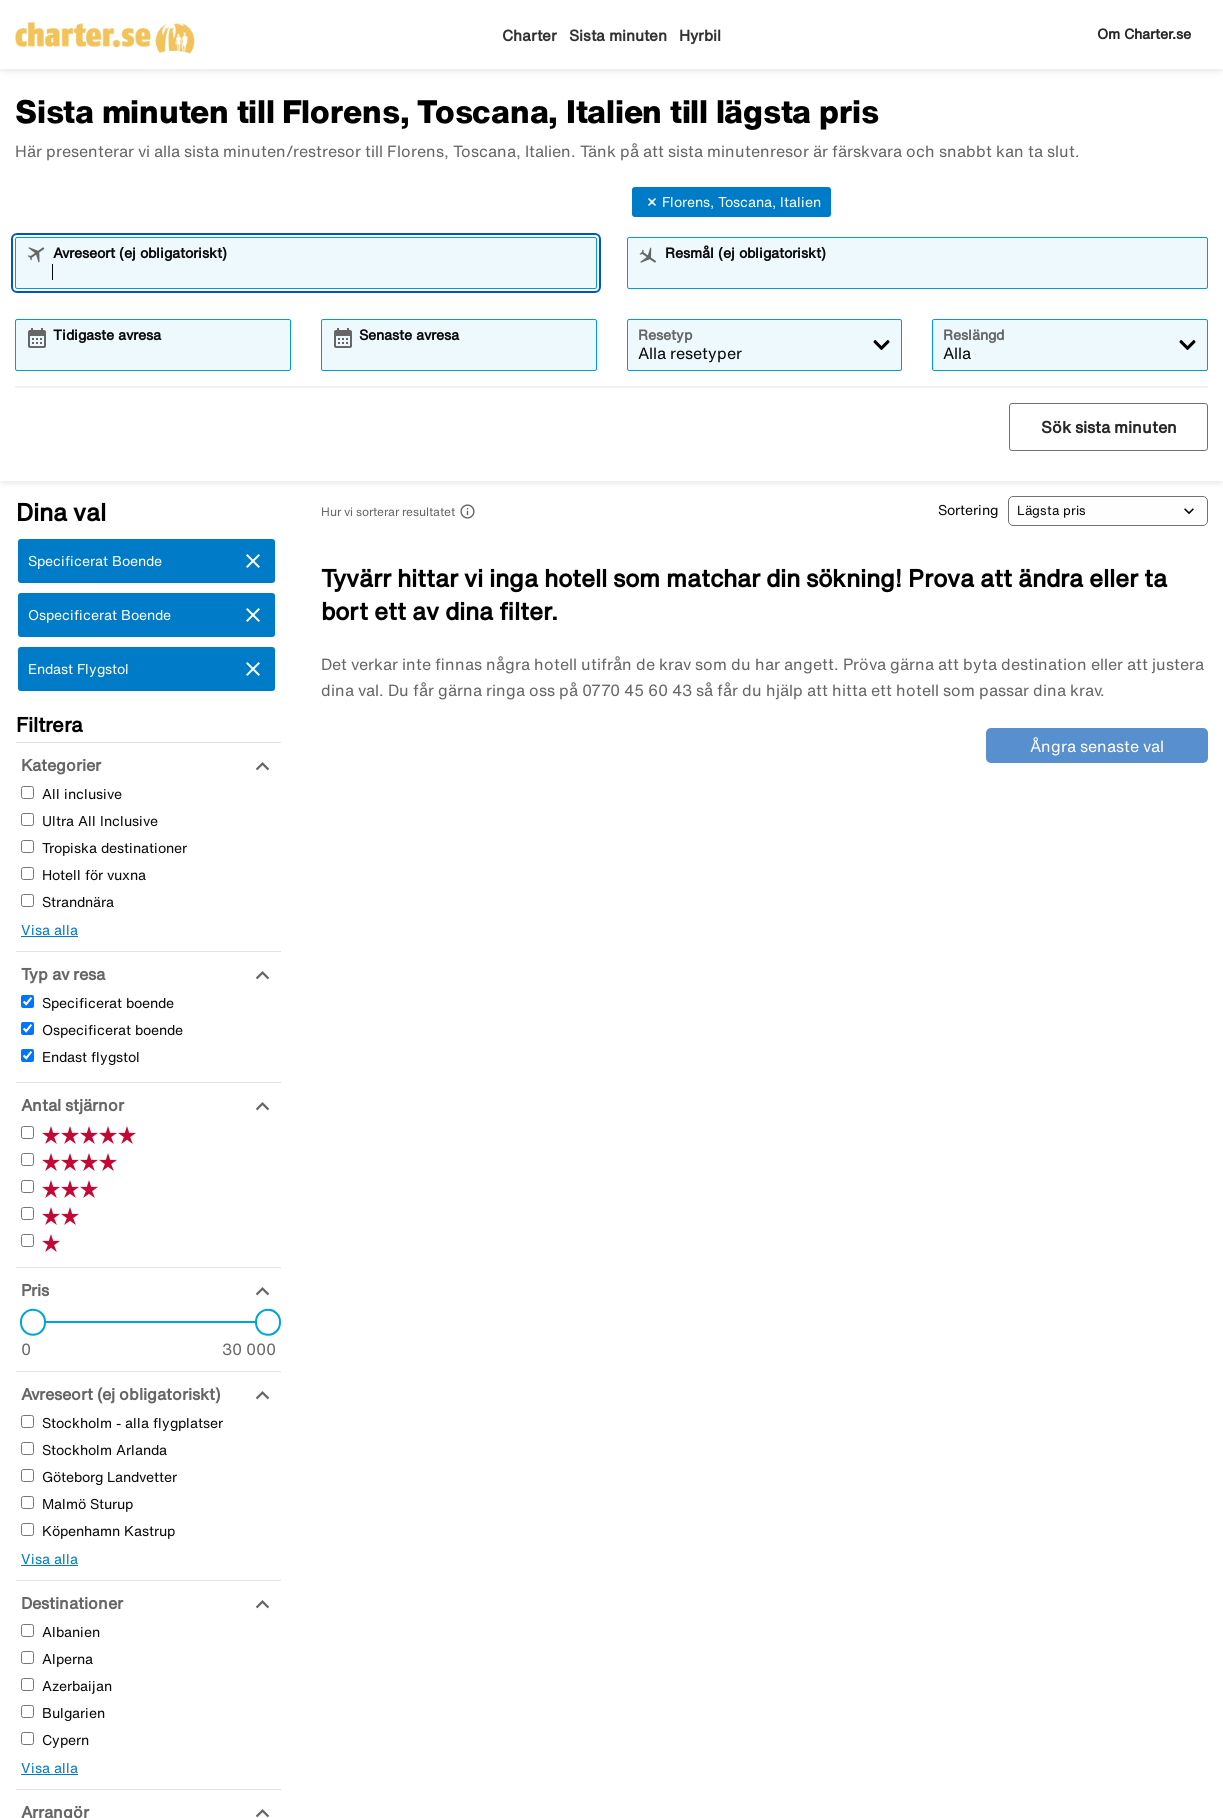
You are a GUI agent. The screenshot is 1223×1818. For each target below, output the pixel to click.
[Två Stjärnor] (27, 1213)
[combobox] (319, 272)
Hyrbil (700, 35)
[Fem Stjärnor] (27, 1132)
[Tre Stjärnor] (27, 1186)
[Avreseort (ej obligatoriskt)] (118, 1394)
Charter (529, 35)
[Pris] (32, 1290)
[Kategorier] (58, 765)
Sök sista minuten (1109, 427)
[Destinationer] (69, 1603)
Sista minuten (618, 35)
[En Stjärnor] (27, 1240)
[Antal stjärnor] (70, 1105)
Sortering (968, 510)
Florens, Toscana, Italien (731, 202)
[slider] (27, 1322)
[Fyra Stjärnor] (27, 1159)
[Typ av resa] (60, 974)
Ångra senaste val (1097, 746)
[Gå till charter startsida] (105, 31)
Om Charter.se (1144, 34)
